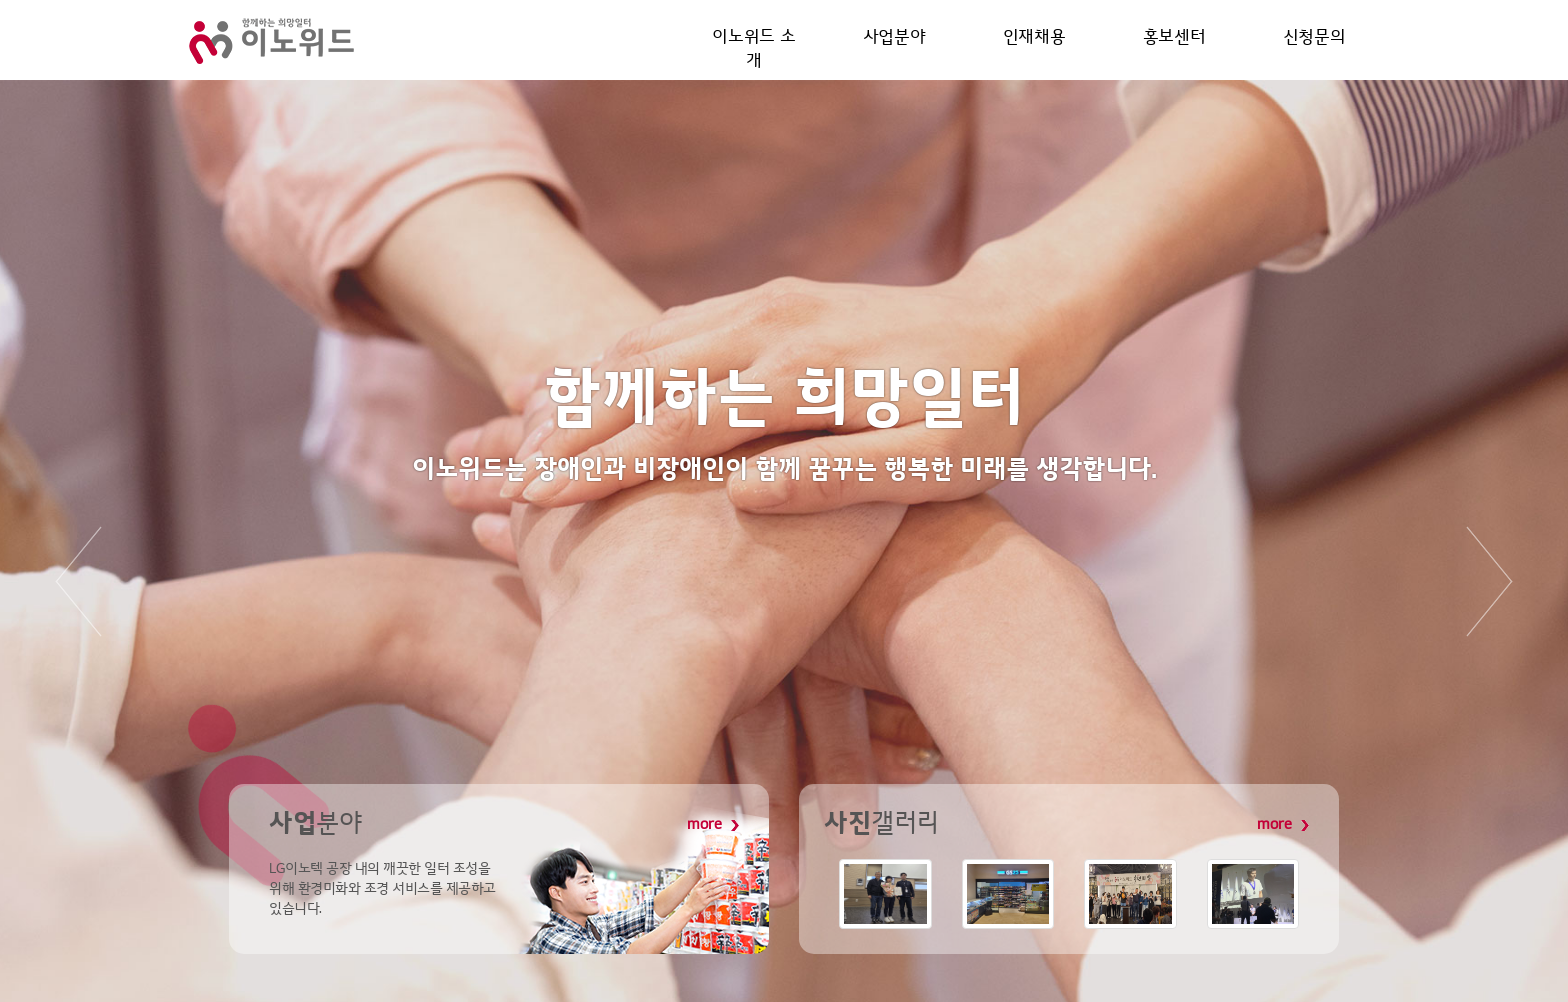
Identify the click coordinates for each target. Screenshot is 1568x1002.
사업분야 (894, 39)
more (713, 824)
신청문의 (1314, 39)
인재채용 (1034, 39)
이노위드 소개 (754, 39)
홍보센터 (1174, 39)
